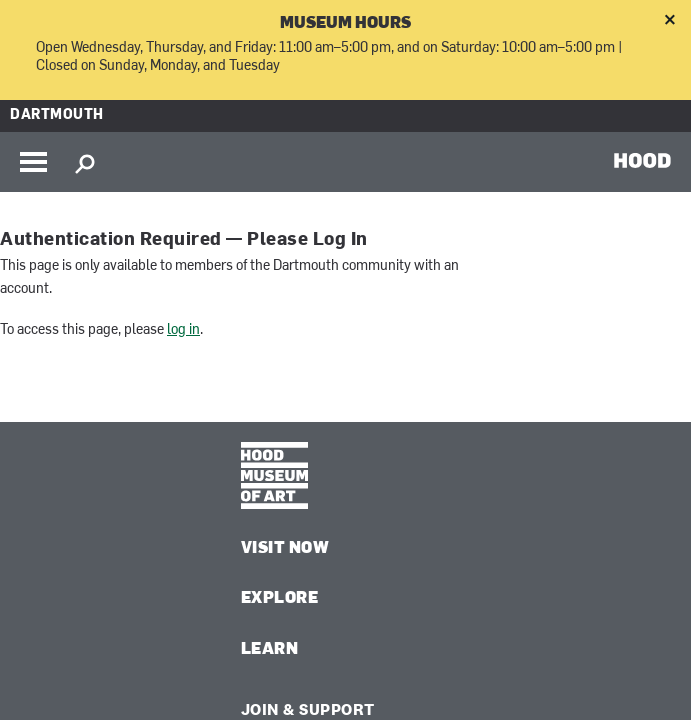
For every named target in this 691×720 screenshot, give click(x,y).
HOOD (642, 160)
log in (183, 330)
